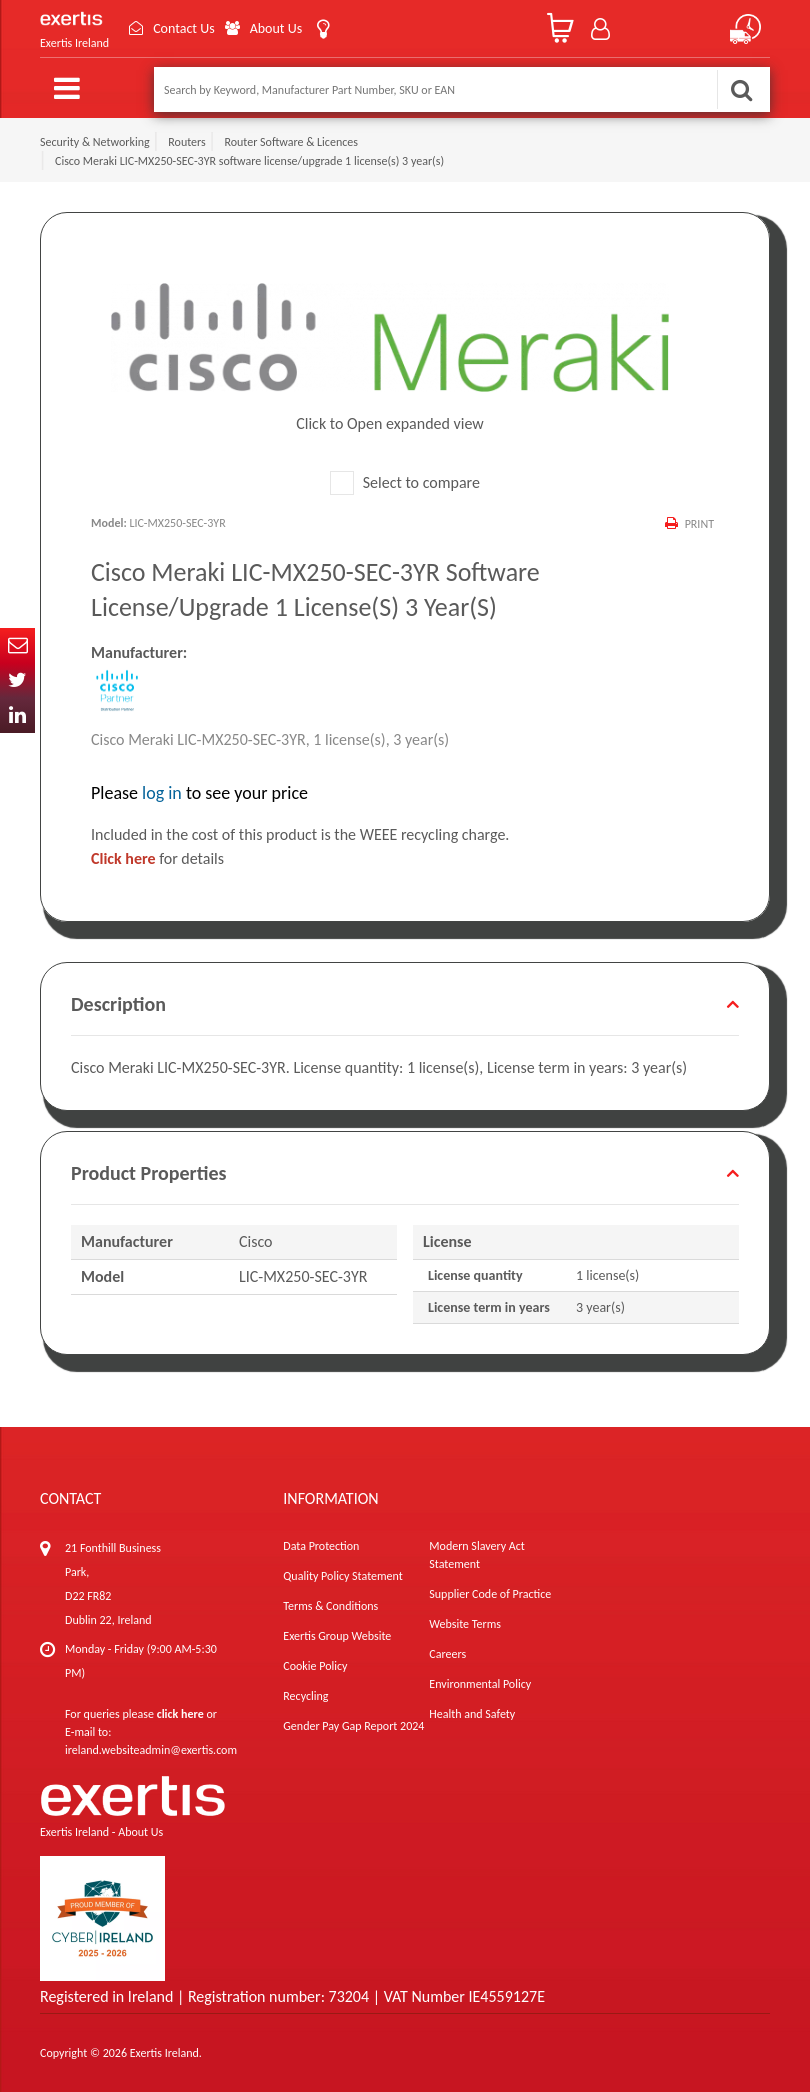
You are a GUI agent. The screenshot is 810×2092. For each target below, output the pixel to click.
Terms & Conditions (330, 1606)
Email (17, 645)
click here (180, 1714)
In (17, 715)
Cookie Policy (315, 1666)
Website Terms (465, 1624)
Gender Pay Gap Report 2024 (353, 1726)
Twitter (17, 680)
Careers (447, 1654)
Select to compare (405, 482)
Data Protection (321, 1546)
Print (699, 524)
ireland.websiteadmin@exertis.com (151, 1750)
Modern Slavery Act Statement (477, 1555)
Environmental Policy (480, 1684)
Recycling (305, 1696)
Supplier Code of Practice (490, 1594)
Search (741, 89)
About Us (276, 28)
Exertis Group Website (337, 1636)
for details (157, 858)
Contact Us (184, 28)
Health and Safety (472, 1714)
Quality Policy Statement (342, 1576)
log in (162, 793)
